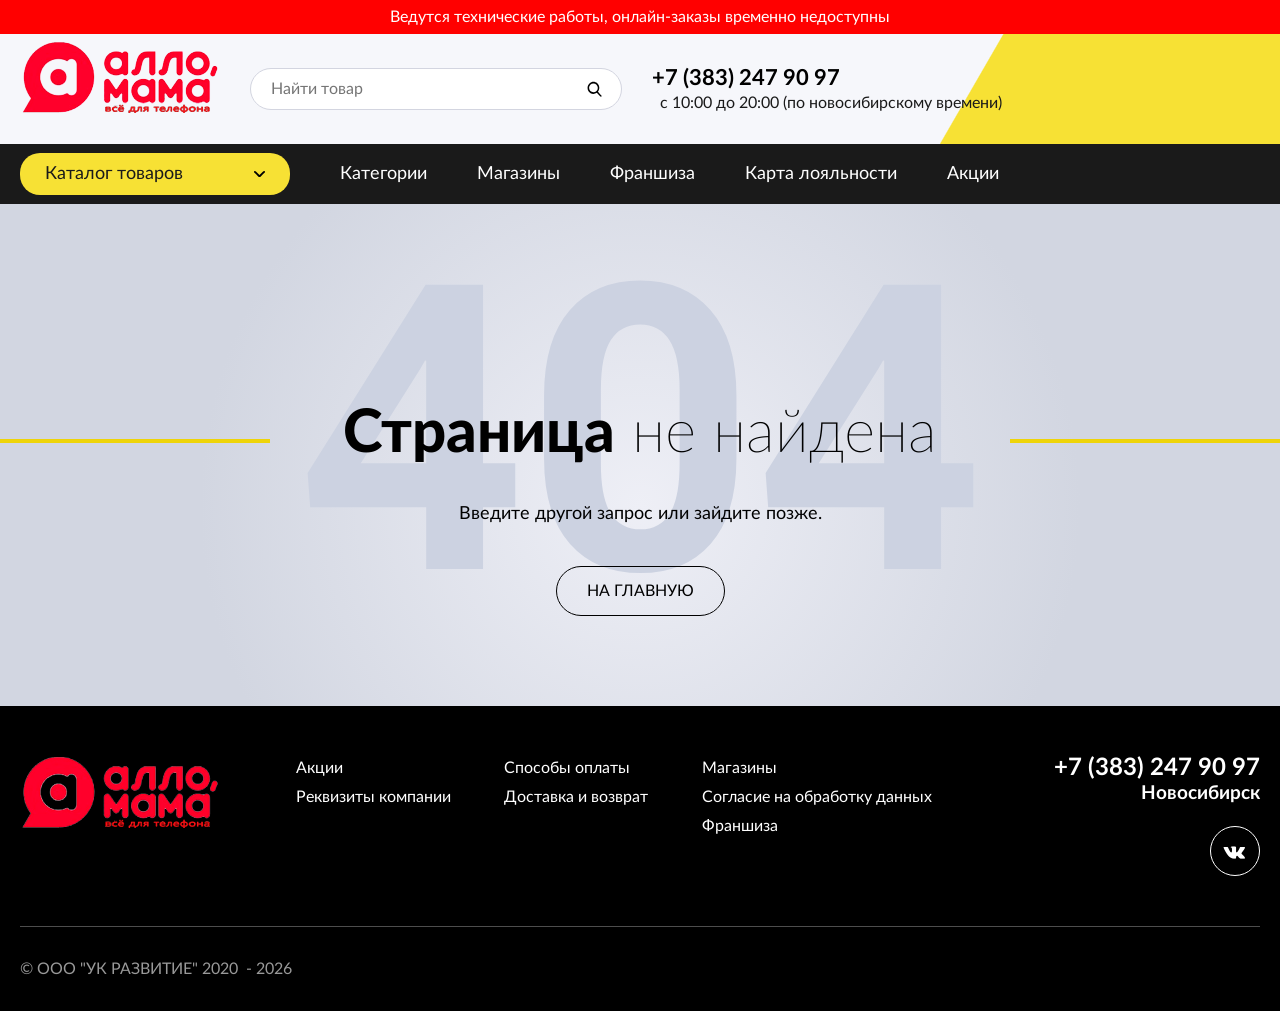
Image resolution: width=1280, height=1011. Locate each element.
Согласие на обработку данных (817, 797)
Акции (973, 174)
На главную (640, 591)
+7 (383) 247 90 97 (746, 78)
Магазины (518, 174)
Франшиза (652, 174)
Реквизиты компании (373, 797)
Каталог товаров (114, 174)
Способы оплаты (567, 768)
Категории (383, 174)
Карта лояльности (821, 174)
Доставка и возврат (576, 797)
